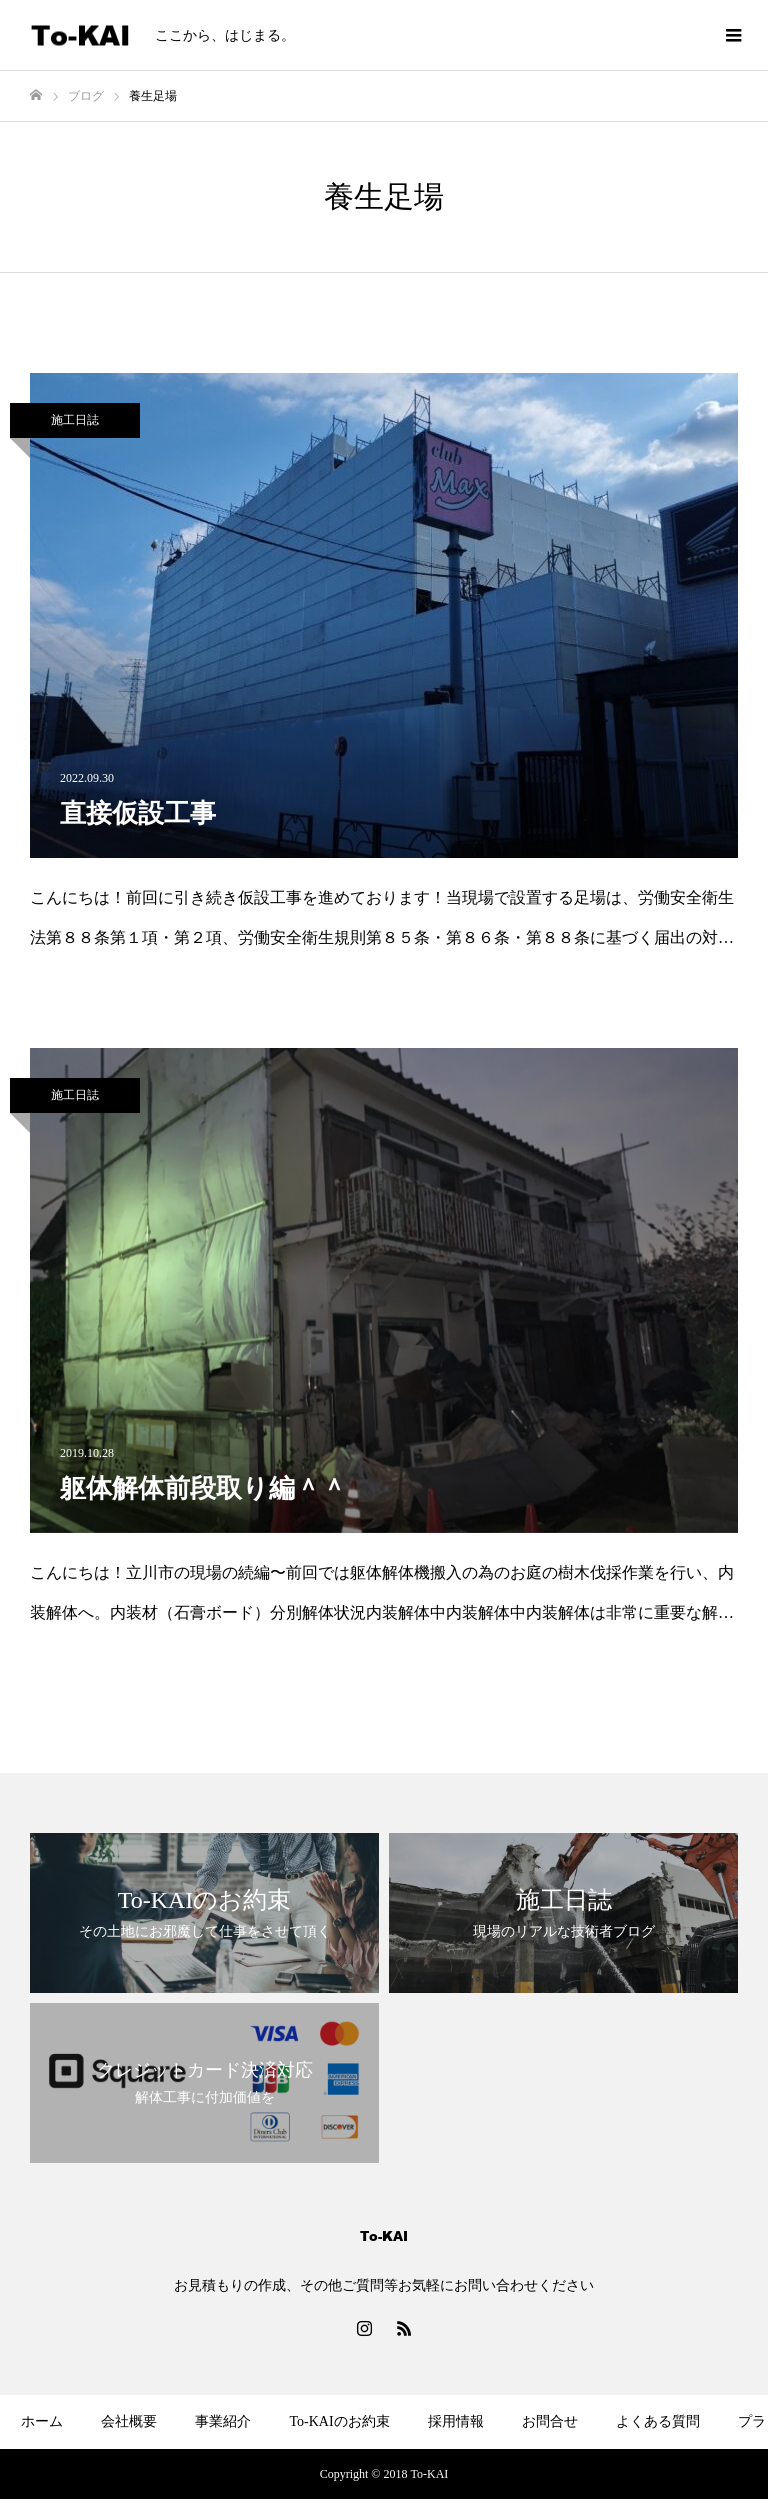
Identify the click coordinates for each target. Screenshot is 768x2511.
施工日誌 (75, 420)
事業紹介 (223, 2421)
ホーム (42, 2421)
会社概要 (129, 2421)
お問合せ (550, 2421)
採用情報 (456, 2421)
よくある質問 (658, 2421)
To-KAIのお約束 (339, 2421)
